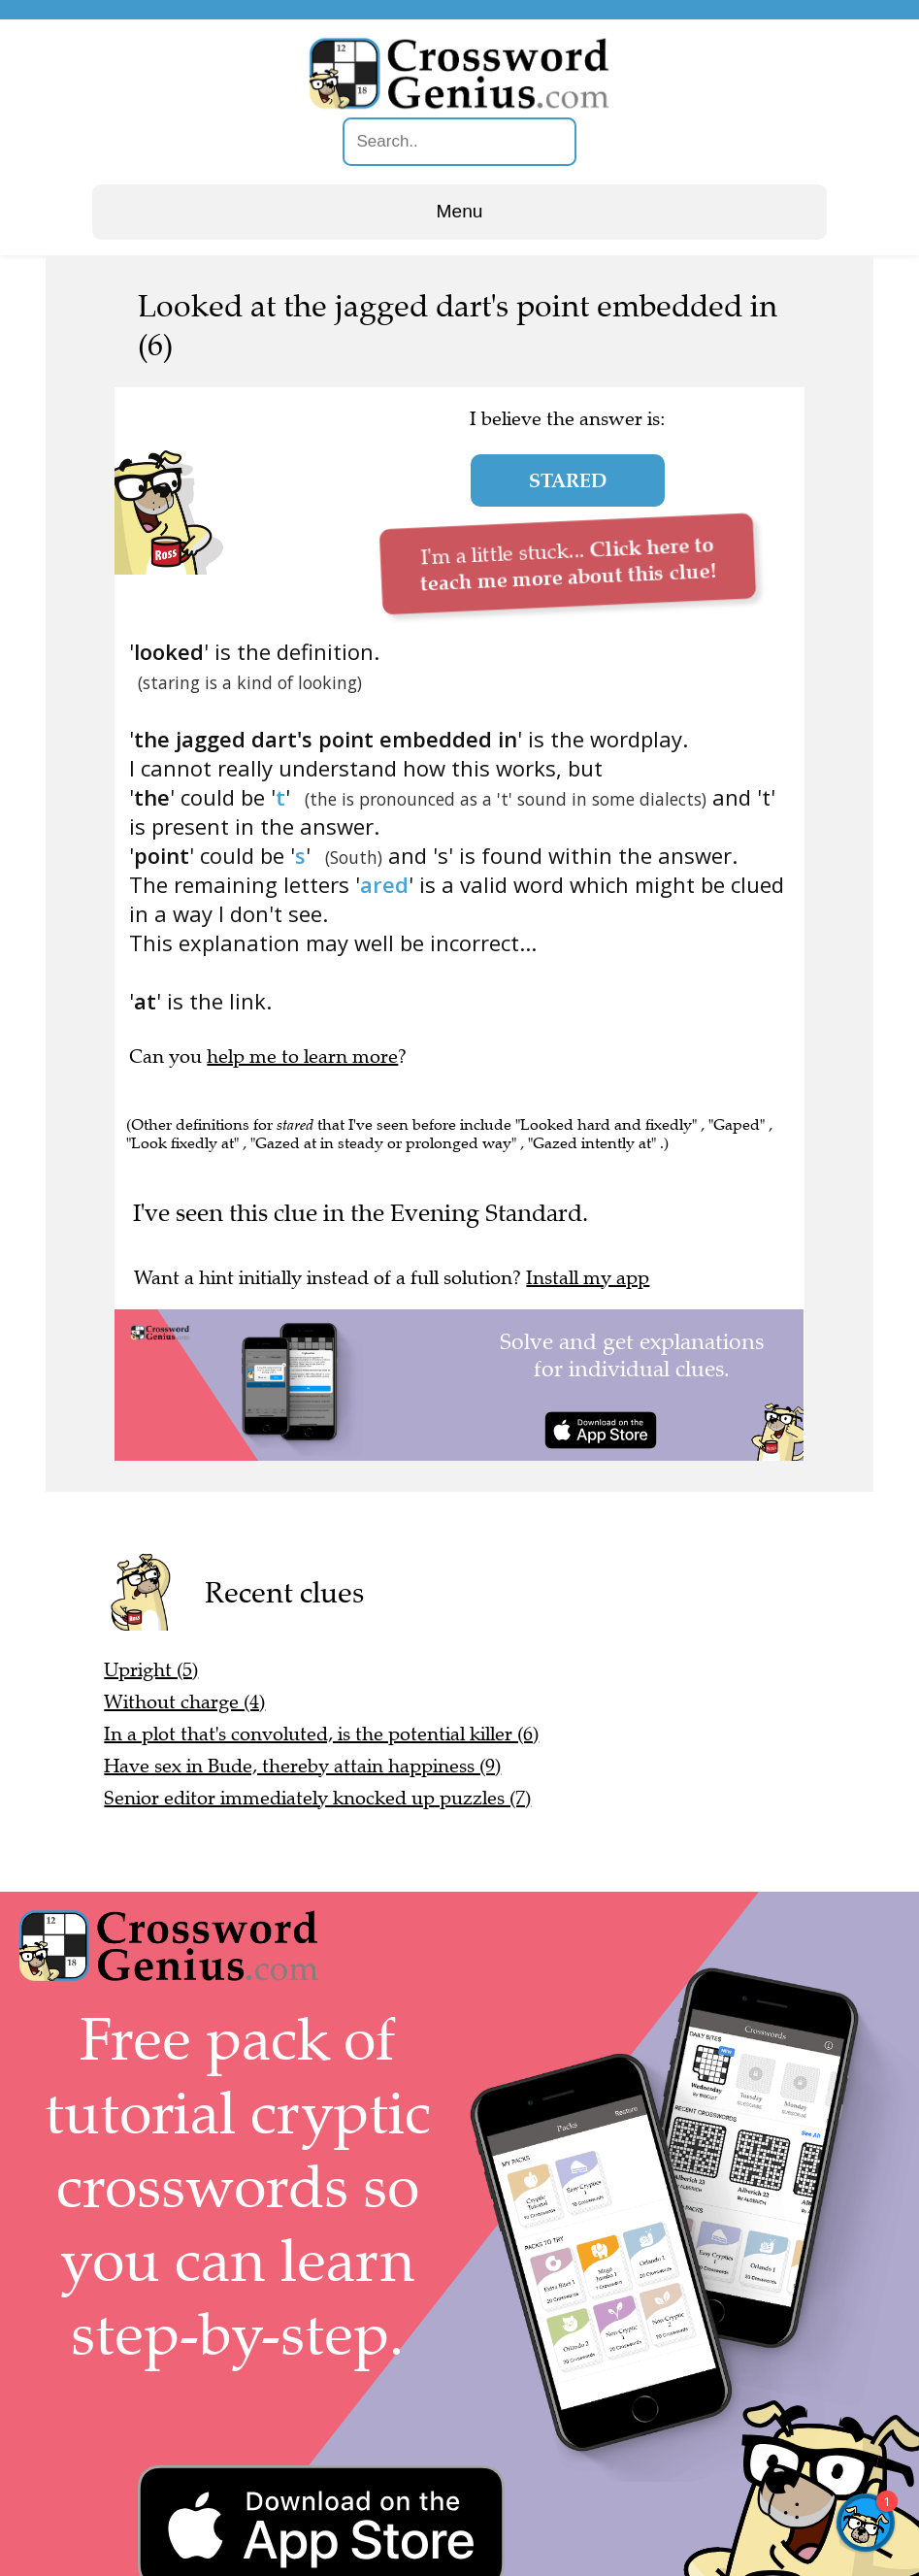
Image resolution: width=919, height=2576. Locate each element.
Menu (460, 211)
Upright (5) (151, 1670)
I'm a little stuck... (567, 563)
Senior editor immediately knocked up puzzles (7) (317, 1798)
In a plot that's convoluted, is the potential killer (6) (321, 1734)
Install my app (587, 1278)
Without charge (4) (184, 1702)
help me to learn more (302, 1056)
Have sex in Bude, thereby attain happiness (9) (302, 1766)
